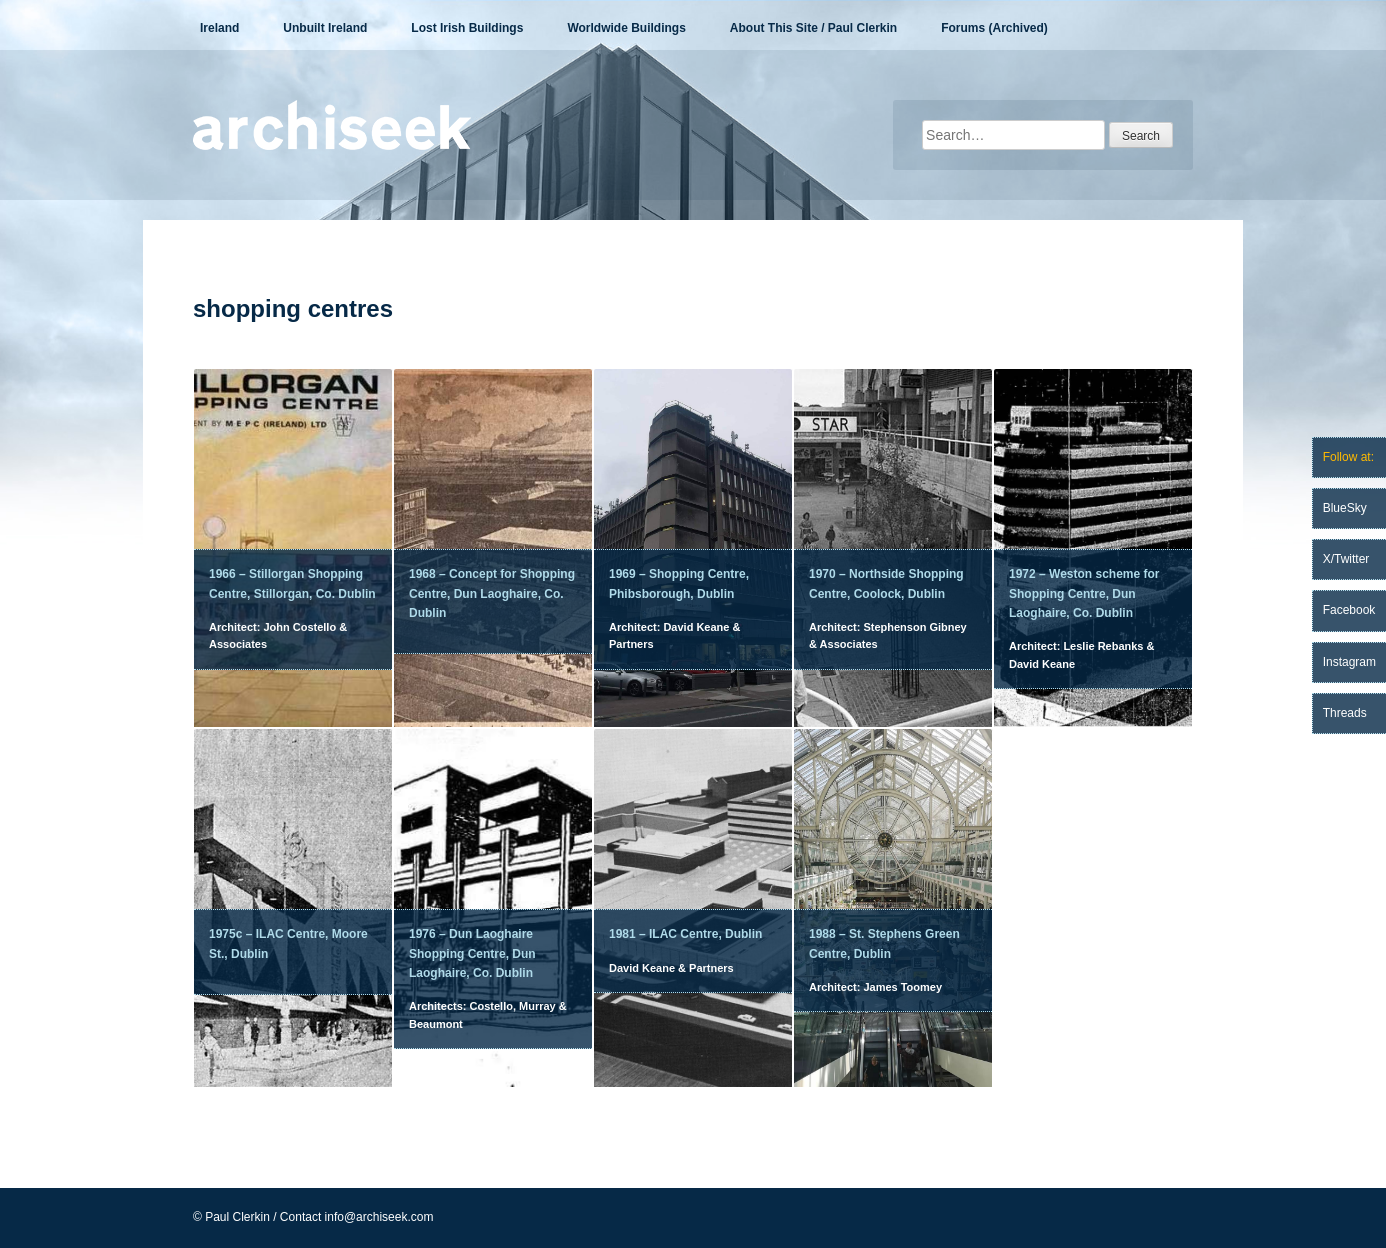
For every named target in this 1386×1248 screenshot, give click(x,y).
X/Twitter (1346, 559)
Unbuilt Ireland (325, 28)
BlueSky (1345, 508)
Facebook (1349, 610)
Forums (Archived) (994, 28)
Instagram (1349, 662)
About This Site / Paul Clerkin (813, 28)
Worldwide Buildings (626, 28)
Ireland (219, 28)
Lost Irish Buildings (467, 28)
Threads (1345, 713)
